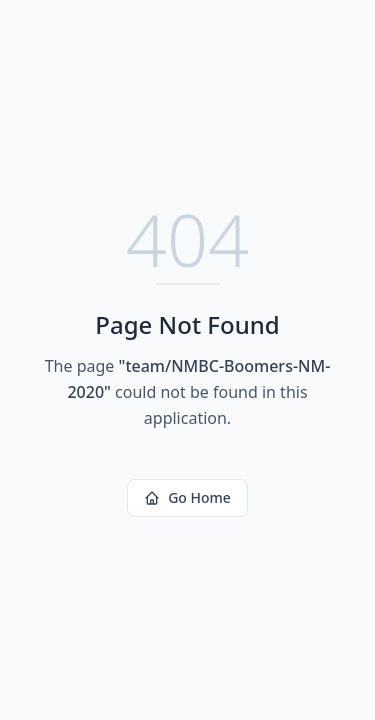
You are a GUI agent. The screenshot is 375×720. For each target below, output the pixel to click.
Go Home (187, 497)
